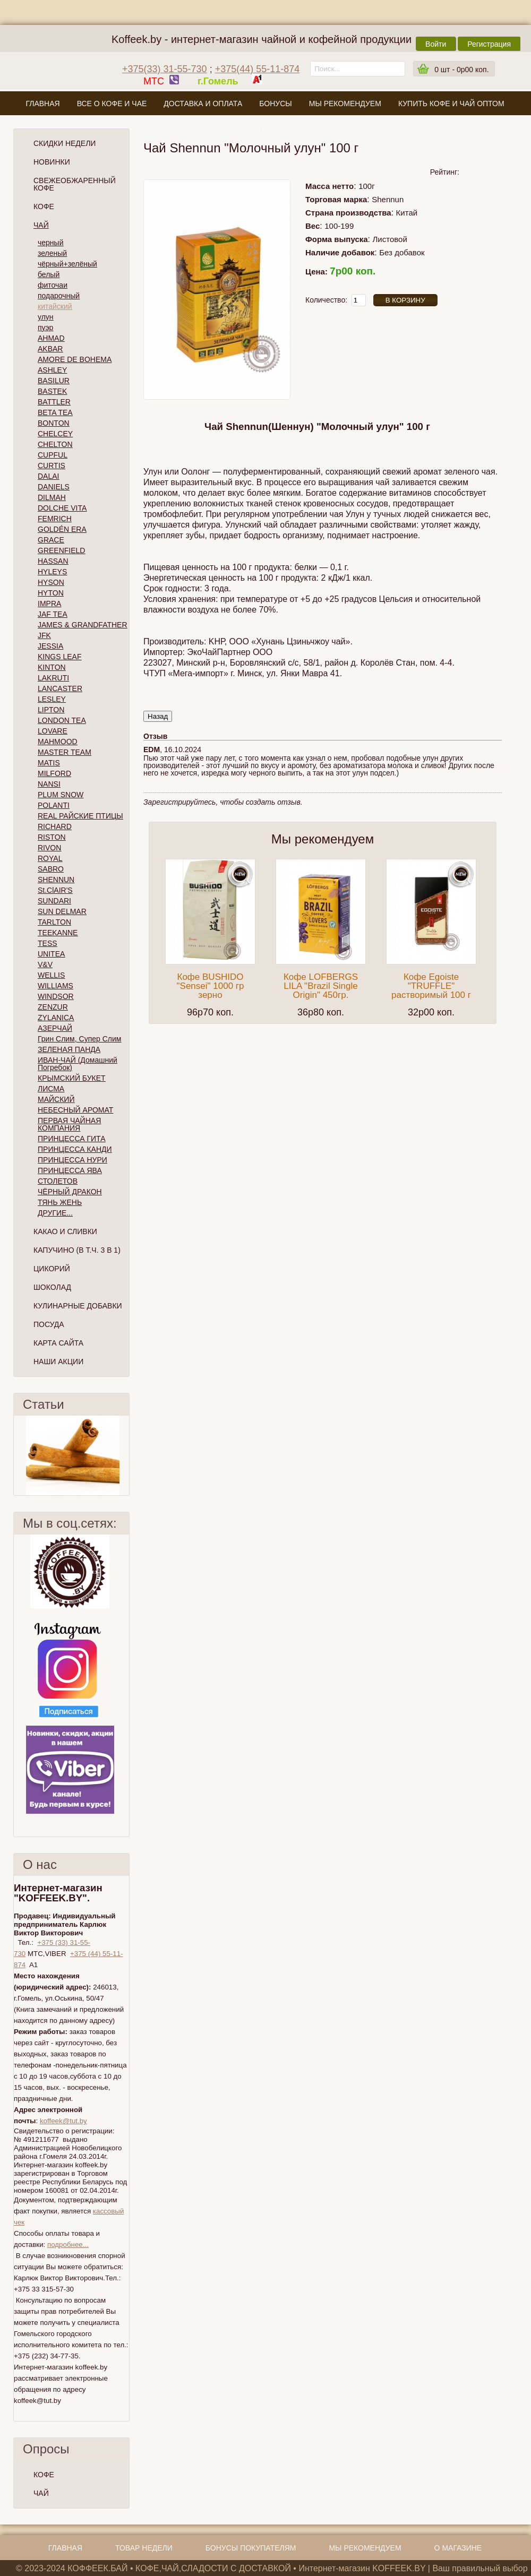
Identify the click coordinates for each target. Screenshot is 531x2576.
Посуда (48, 1324)
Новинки (51, 162)
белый (48, 274)
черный (50, 242)
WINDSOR (56, 996)
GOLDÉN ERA (62, 529)
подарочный (59, 295)
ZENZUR (53, 1007)
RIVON (49, 847)
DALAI (48, 476)
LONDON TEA (62, 720)
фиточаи (52, 285)
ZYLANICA (56, 1017)
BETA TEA (55, 412)
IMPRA (49, 603)
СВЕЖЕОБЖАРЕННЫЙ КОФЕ (74, 184)
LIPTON (51, 709)
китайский (55, 306)
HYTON (51, 593)
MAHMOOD (58, 741)
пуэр (45, 327)
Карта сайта (58, 1343)
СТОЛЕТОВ (58, 1181)
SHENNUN (56, 879)
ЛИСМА (51, 1088)
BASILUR (54, 380)
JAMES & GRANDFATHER (82, 625)
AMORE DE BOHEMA (75, 359)
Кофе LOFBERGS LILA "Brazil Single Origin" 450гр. (321, 986)
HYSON (51, 582)
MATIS (49, 763)
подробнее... (68, 2244)
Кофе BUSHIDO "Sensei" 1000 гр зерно (210, 986)
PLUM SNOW (60, 794)
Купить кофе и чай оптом (451, 103)
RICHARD (55, 826)
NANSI (49, 784)
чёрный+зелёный (67, 264)
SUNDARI (54, 901)
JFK (44, 635)
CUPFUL (52, 455)
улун (46, 317)
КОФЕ (43, 2474)
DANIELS (54, 487)
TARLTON (54, 922)
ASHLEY (52, 370)
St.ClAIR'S (55, 890)
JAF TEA (52, 614)
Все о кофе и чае (112, 103)
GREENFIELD (61, 550)
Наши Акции (58, 1361)
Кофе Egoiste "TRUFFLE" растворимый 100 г (431, 986)
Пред (18, 1455)
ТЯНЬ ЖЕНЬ (60, 1202)
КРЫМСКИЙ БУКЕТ (72, 1078)
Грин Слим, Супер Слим (79, 1039)
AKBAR (50, 348)
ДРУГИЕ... (55, 1213)
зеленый (52, 253)
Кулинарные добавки (77, 1306)
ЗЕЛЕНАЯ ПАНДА (69, 1049)
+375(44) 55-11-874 (257, 69)
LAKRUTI (53, 678)
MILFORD (54, 773)
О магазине (265, 128)
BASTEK (52, 391)
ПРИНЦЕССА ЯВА (70, 1170)
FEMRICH (55, 518)
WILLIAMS (55, 985)
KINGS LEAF (59, 656)
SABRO (51, 869)
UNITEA (51, 954)
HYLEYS (52, 571)
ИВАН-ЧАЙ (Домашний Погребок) (77, 1064)
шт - (461, 69)
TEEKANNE (58, 932)
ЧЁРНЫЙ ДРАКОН (70, 1191)
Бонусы (275, 103)
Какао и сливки (65, 1231)
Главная (42, 103)
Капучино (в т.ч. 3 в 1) (77, 1250)
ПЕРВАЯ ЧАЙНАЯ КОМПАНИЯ (69, 1124)
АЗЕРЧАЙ (55, 1028)
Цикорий (51, 1268)
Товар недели (144, 2548)
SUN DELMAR (62, 911)
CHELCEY (55, 433)
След (125, 1455)
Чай (41, 225)
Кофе (43, 206)
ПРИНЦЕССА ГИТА (71, 1138)
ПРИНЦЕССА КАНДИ (75, 1149)
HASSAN (53, 561)
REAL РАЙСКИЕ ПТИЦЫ (80, 816)
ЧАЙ (41, 2493)
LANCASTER (60, 688)
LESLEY (52, 699)
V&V (45, 964)
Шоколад (52, 1287)
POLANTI (54, 805)
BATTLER (54, 402)
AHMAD (51, 338)
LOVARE (52, 731)
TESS (47, 943)
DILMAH (52, 497)
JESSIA (50, 646)
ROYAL (50, 858)
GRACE (51, 540)
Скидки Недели (64, 143)
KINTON (52, 667)
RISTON (52, 837)
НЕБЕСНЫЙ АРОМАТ (75, 1110)
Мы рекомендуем (345, 103)
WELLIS (51, 975)
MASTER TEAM (64, 752)
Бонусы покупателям (250, 2548)
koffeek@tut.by (63, 2121)
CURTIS (51, 465)
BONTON (54, 423)
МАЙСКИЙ (56, 1099)
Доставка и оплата (203, 103)
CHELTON (55, 444)
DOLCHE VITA (62, 508)
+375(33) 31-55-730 (164, 69)
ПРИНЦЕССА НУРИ (72, 1160)
